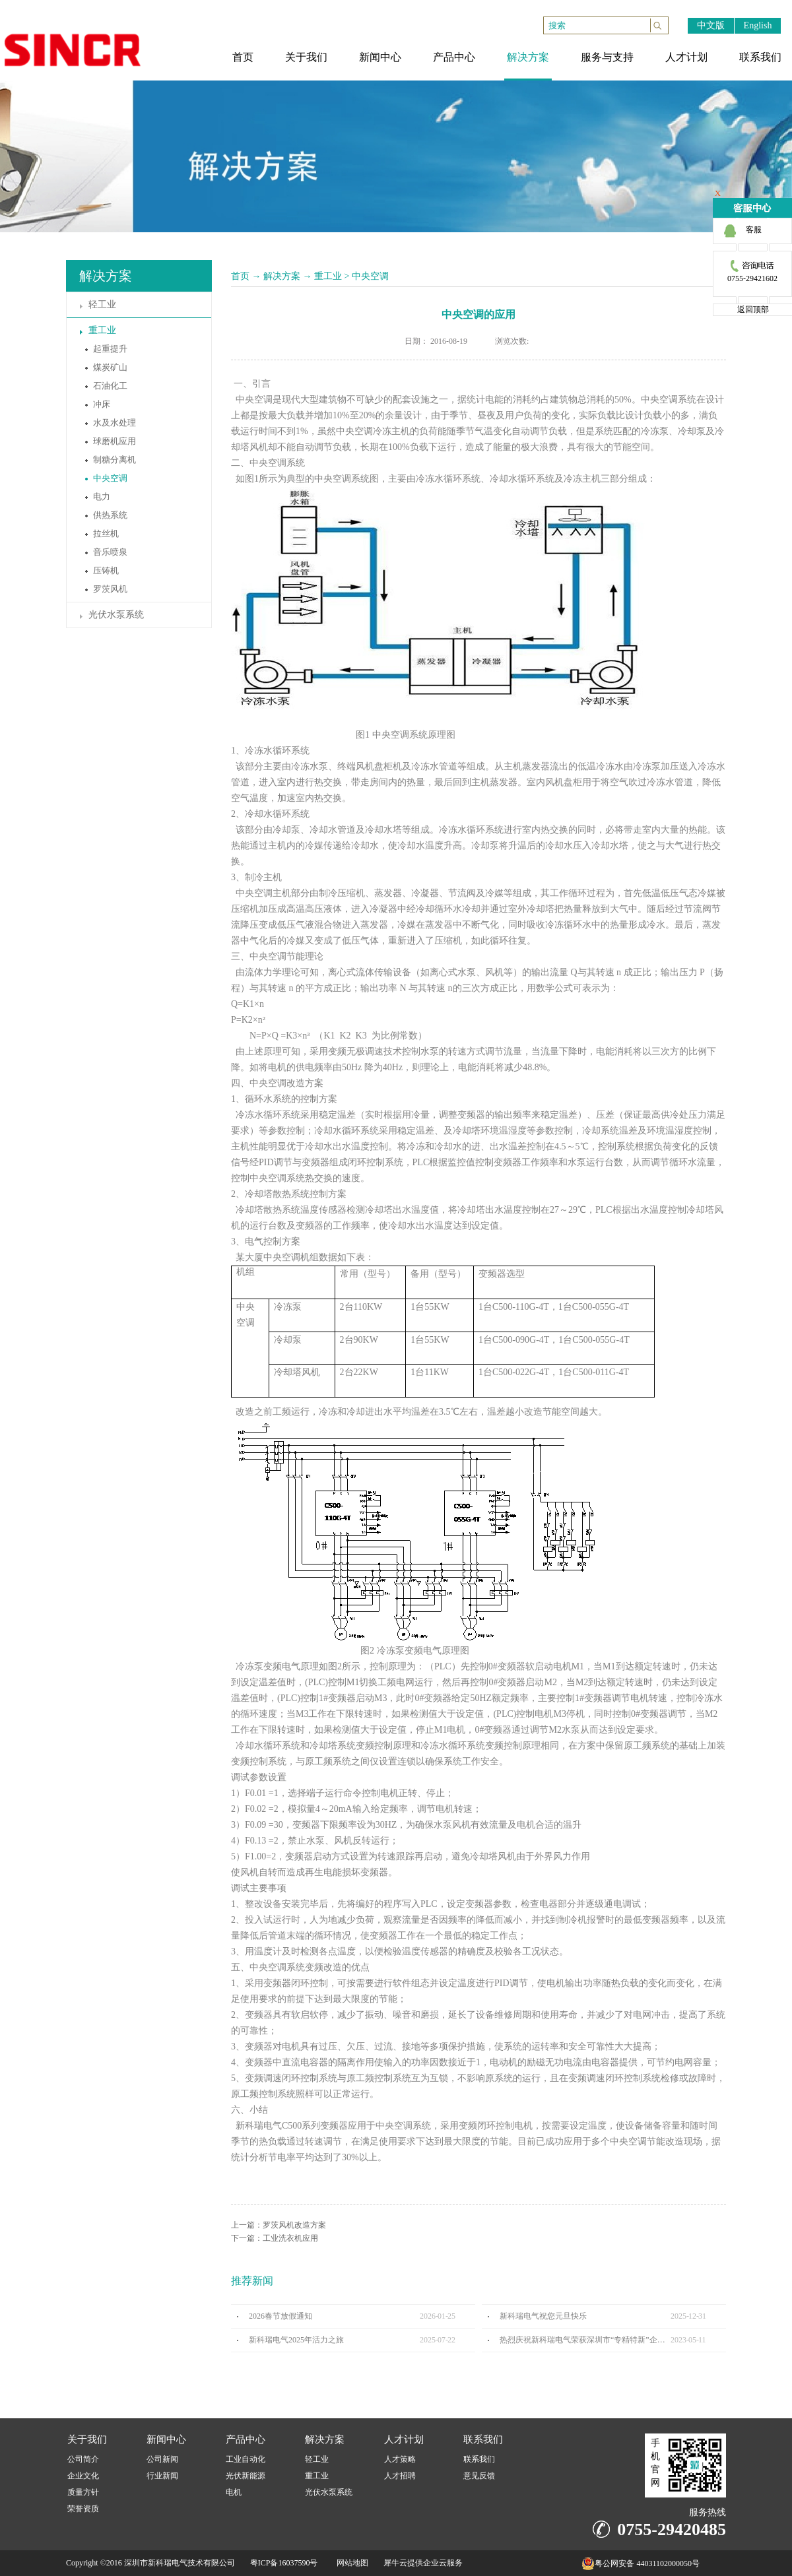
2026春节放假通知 (280, 2316)
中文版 (711, 25)
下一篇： (274, 2238)
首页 (240, 276)
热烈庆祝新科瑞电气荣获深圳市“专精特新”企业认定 (585, 2339)
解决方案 (281, 276)
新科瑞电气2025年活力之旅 (296, 2339)
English (758, 25)
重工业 (328, 276)
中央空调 (370, 276)
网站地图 (350, 2562)
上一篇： (278, 2225)
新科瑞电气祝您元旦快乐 (543, 2316)
